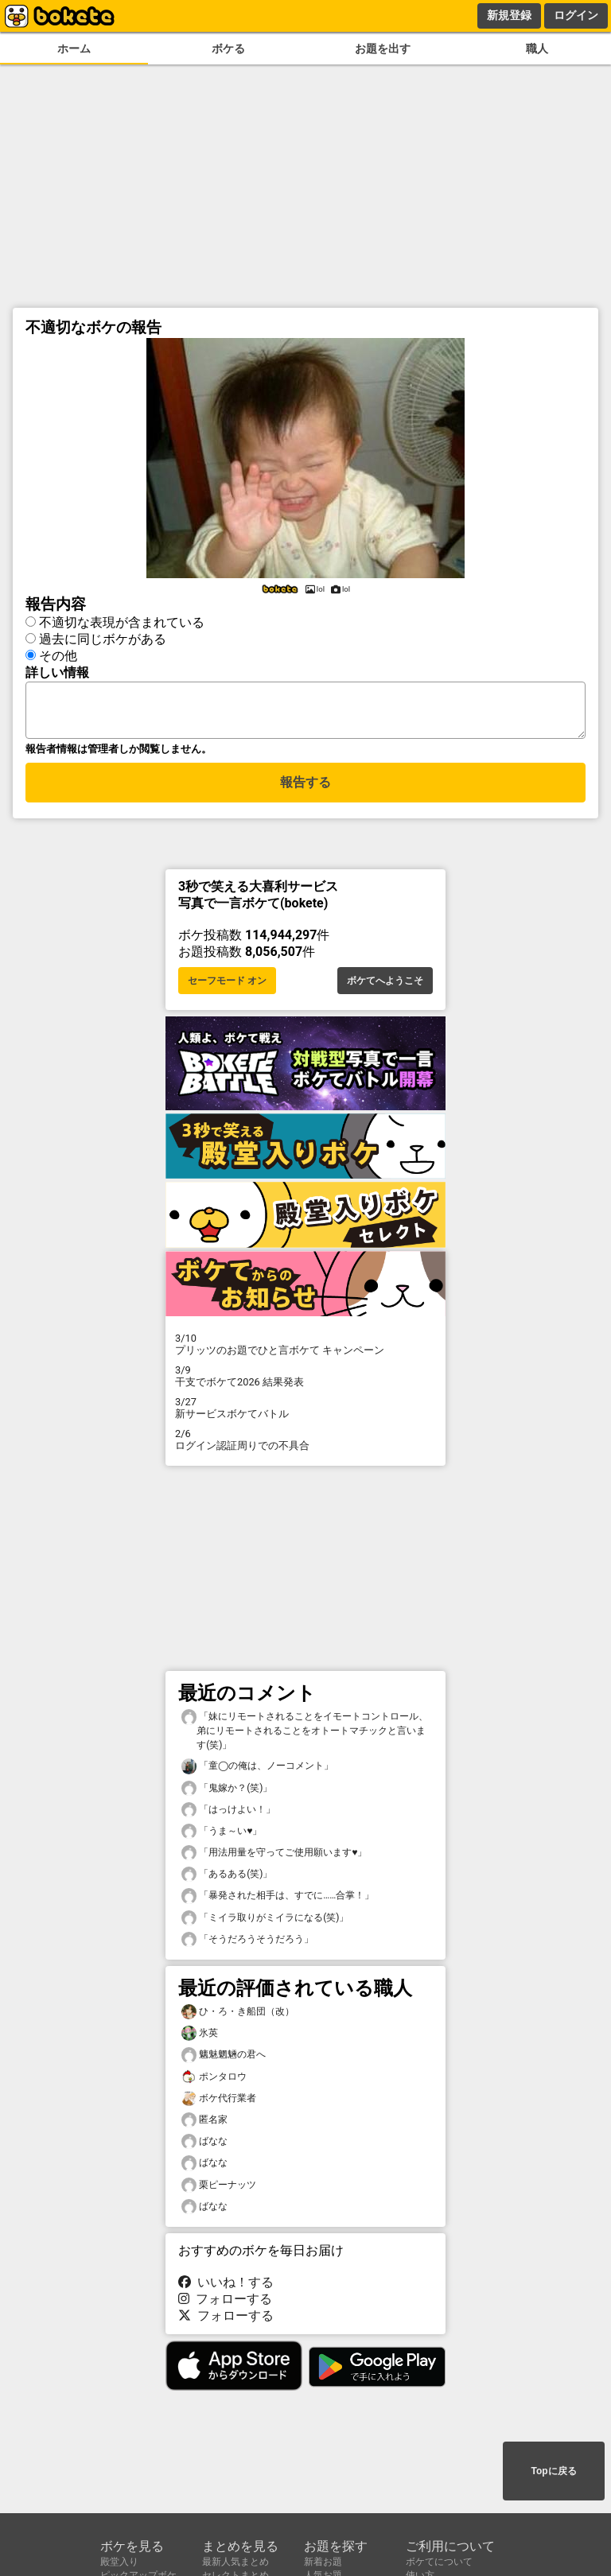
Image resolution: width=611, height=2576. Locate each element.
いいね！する (226, 2286)
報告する (305, 789)
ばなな (204, 2146)
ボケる (228, 49)
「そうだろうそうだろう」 (247, 1944)
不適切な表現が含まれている (121, 619)
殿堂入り (119, 2561)
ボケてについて (439, 2561)
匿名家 (204, 2124)
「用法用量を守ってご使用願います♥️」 (274, 1857)
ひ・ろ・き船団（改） (237, 2016)
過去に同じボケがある (102, 636)
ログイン (576, 15)
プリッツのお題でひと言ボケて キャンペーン (305, 1349)
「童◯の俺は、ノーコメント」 (257, 1770)
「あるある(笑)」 (226, 1878)
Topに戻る (553, 2471)
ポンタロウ (214, 2081)
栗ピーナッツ (218, 2189)
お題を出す (383, 49)
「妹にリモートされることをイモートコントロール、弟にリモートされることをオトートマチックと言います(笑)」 (304, 1734)
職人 (537, 49)
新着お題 (323, 2561)
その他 (58, 653)
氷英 (199, 2038)
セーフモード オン (227, 985)
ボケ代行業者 (218, 2103)
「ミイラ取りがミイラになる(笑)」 (264, 1922)
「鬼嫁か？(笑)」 (226, 1793)
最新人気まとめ (235, 2561)
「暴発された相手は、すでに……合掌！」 (277, 1900)
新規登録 (509, 15)
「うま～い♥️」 (221, 1836)
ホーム (74, 49)
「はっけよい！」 (228, 1814)
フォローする (225, 2303)
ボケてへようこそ (385, 985)
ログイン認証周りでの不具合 (305, 1444)
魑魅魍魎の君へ (223, 2059)
